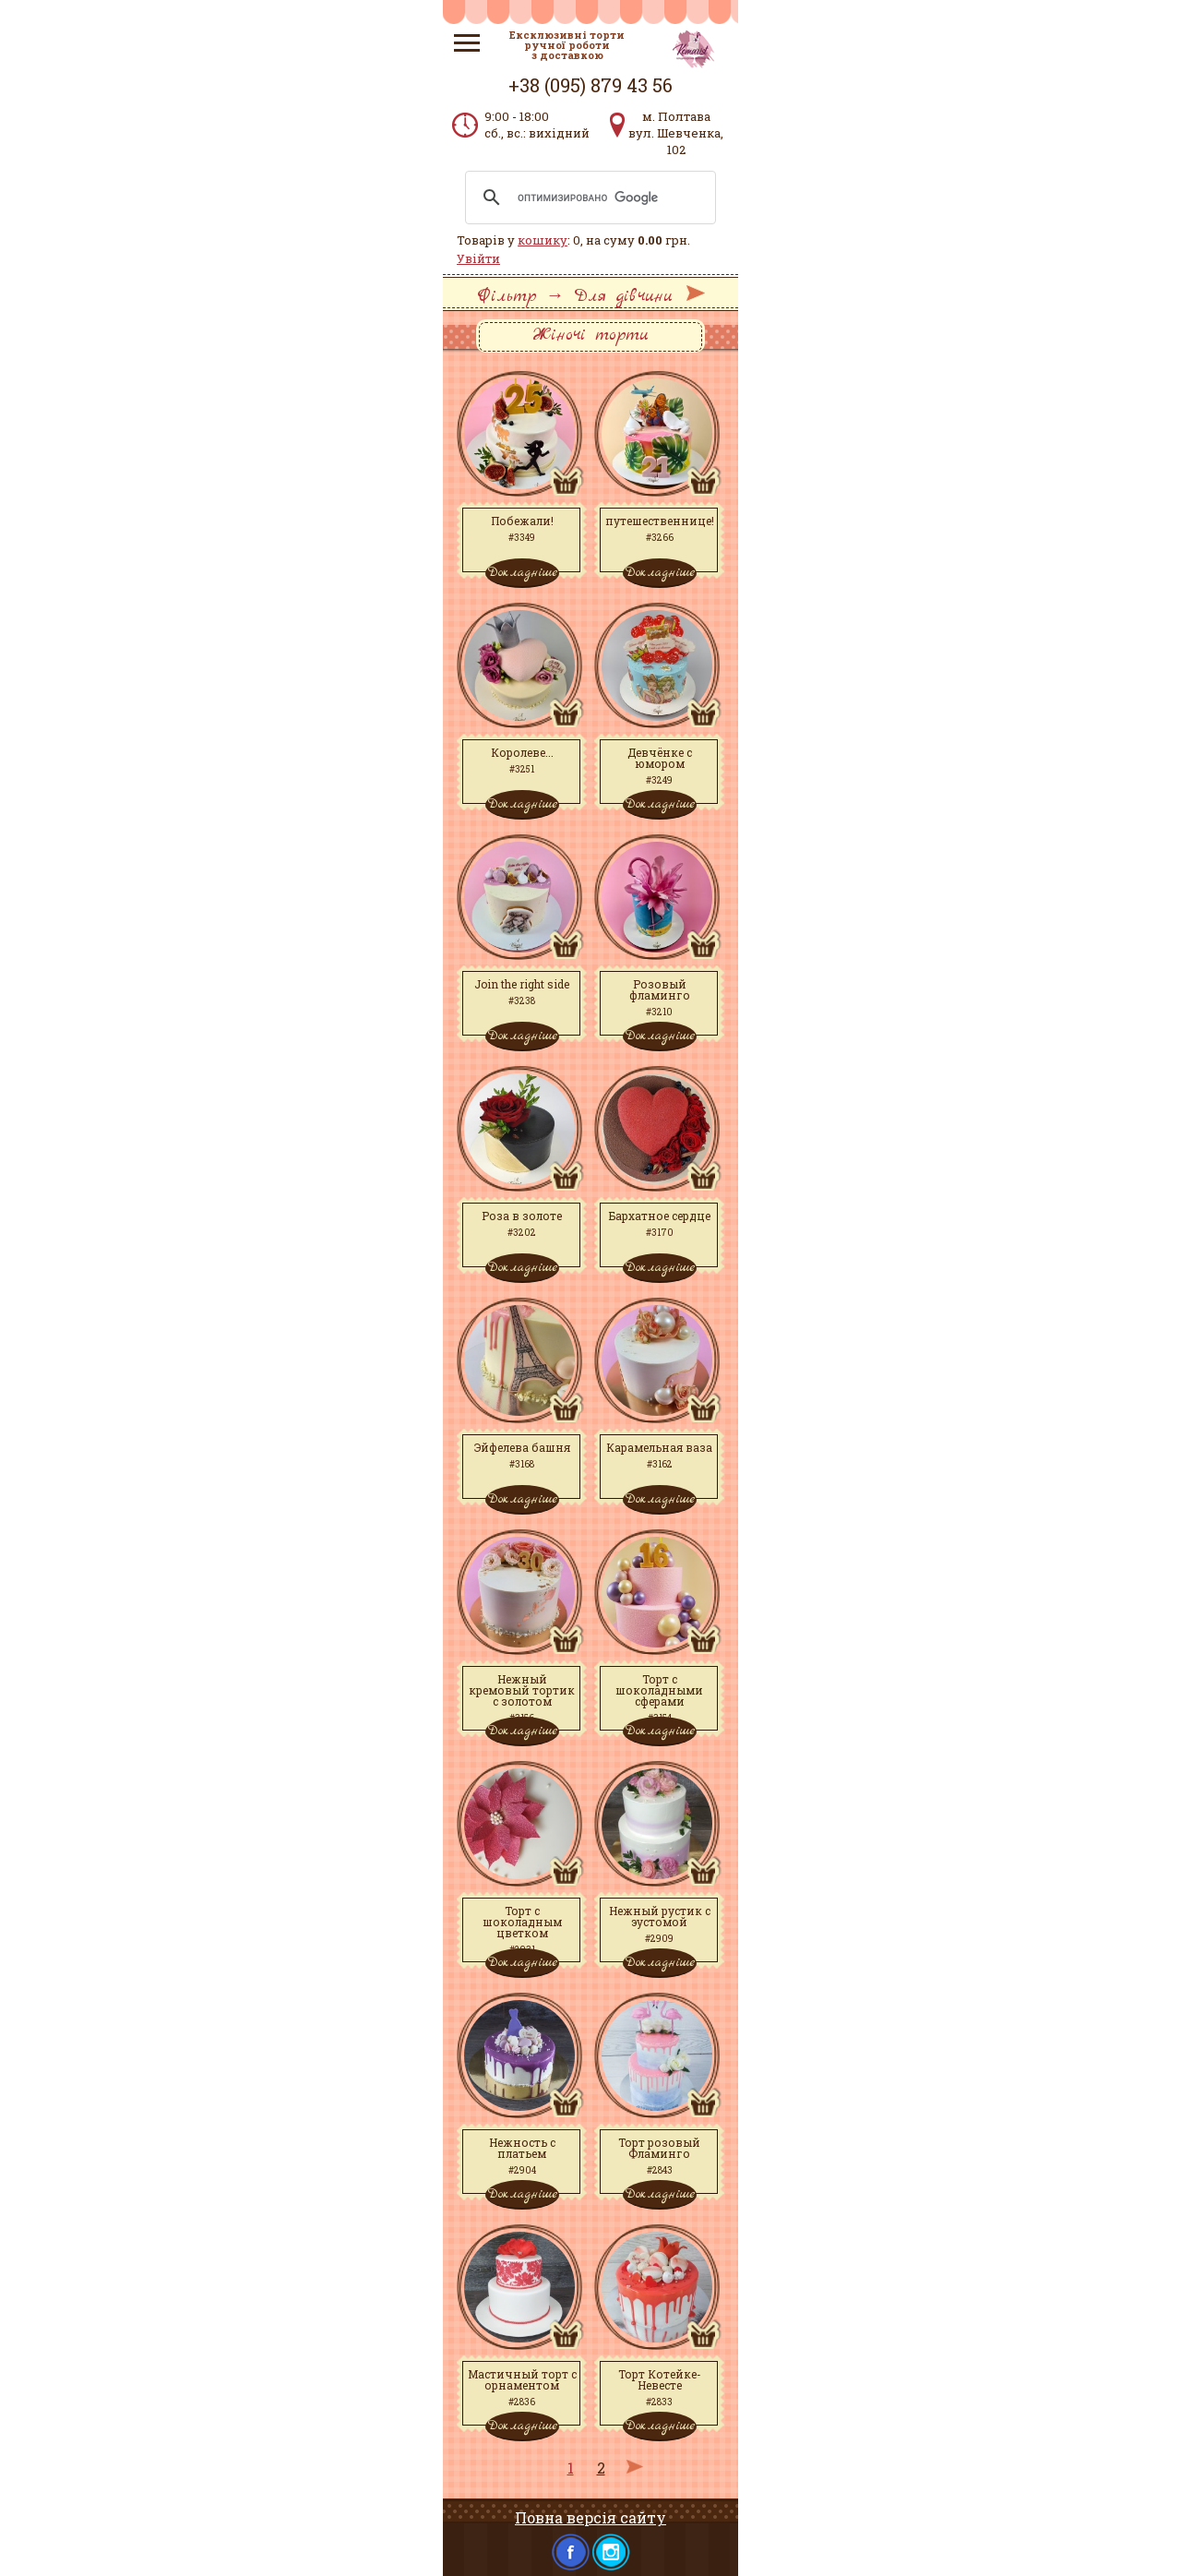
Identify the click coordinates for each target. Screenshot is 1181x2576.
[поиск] (588, 197)
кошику (542, 240)
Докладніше (522, 572)
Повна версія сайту (590, 2517)
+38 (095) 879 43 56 (590, 85)
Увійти (478, 258)
